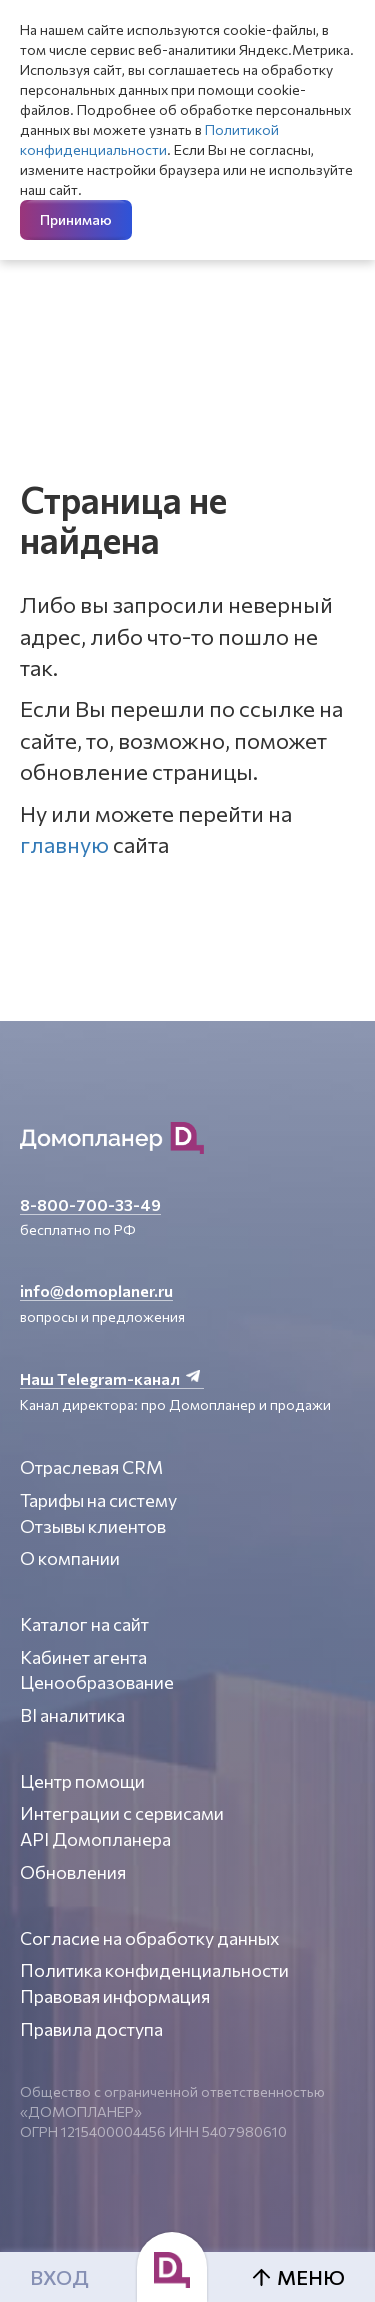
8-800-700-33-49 (90, 1204)
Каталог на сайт (84, 1624)
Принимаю (76, 219)
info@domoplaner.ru (96, 1290)
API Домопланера (95, 1839)
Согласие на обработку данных (150, 1938)
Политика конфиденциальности (154, 1970)
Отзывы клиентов (93, 1526)
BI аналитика (72, 1715)
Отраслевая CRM (91, 1467)
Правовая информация (115, 1996)
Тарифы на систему (98, 1500)
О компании (70, 1558)
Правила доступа (91, 2029)
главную (64, 844)
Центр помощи (82, 1781)
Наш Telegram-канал (112, 1378)
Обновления (73, 1872)
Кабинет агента (83, 1657)
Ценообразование (97, 1682)
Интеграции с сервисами (122, 1813)
